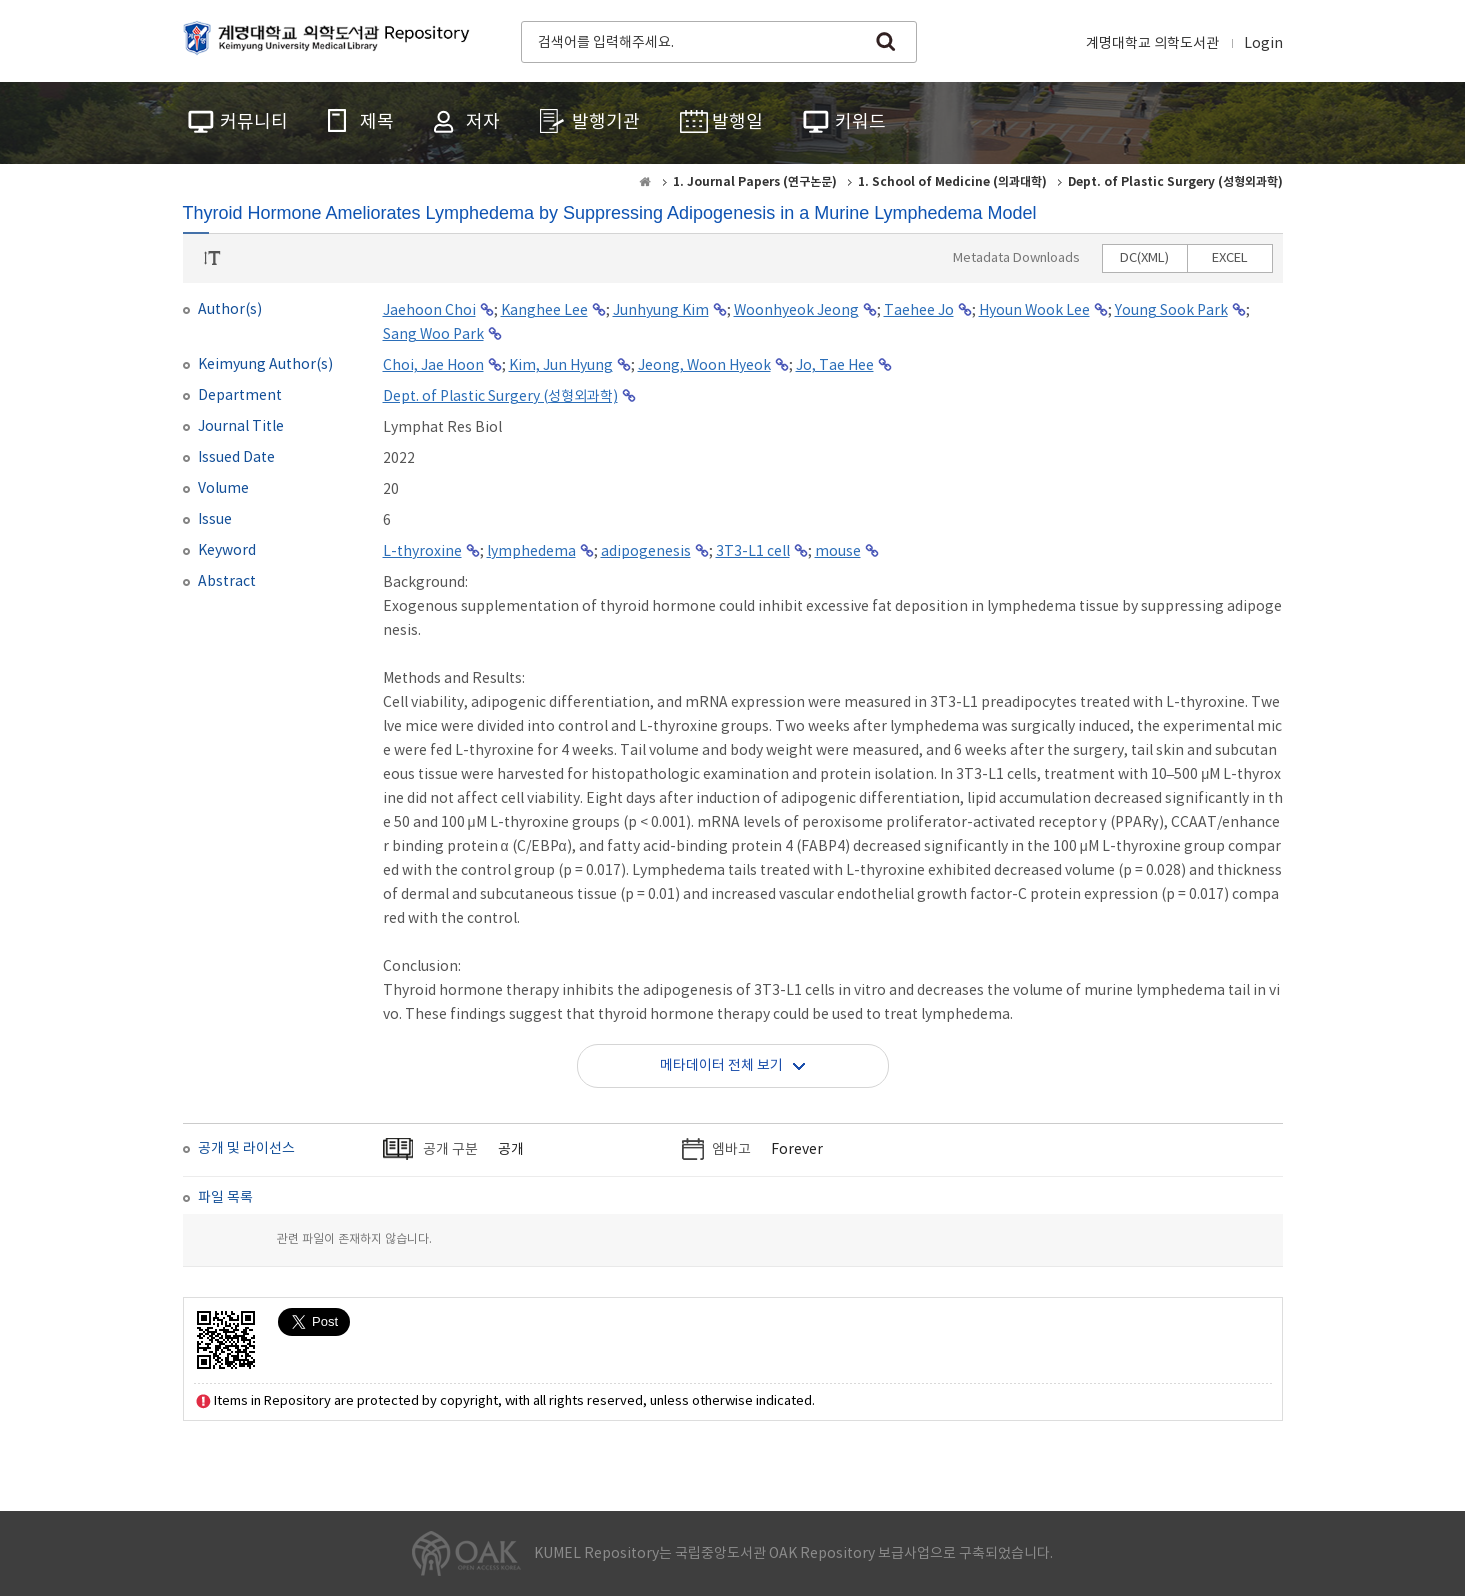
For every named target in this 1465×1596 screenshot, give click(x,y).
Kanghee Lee (544, 311)
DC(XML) (1144, 258)
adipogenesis (646, 552)
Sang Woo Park (433, 335)
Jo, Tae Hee (835, 366)
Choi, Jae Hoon (433, 366)
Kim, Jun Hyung (561, 366)
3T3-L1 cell (753, 552)
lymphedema (531, 552)
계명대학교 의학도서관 (1152, 44)
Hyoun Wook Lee (1034, 311)
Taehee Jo (919, 311)
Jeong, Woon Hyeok (704, 366)
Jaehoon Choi (429, 311)
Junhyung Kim (661, 311)
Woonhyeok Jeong (796, 311)
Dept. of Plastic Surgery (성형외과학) (500, 397)
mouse (838, 552)
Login (1263, 44)
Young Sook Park (1171, 311)
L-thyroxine (422, 552)
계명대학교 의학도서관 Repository (331, 40)
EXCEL (1230, 258)
